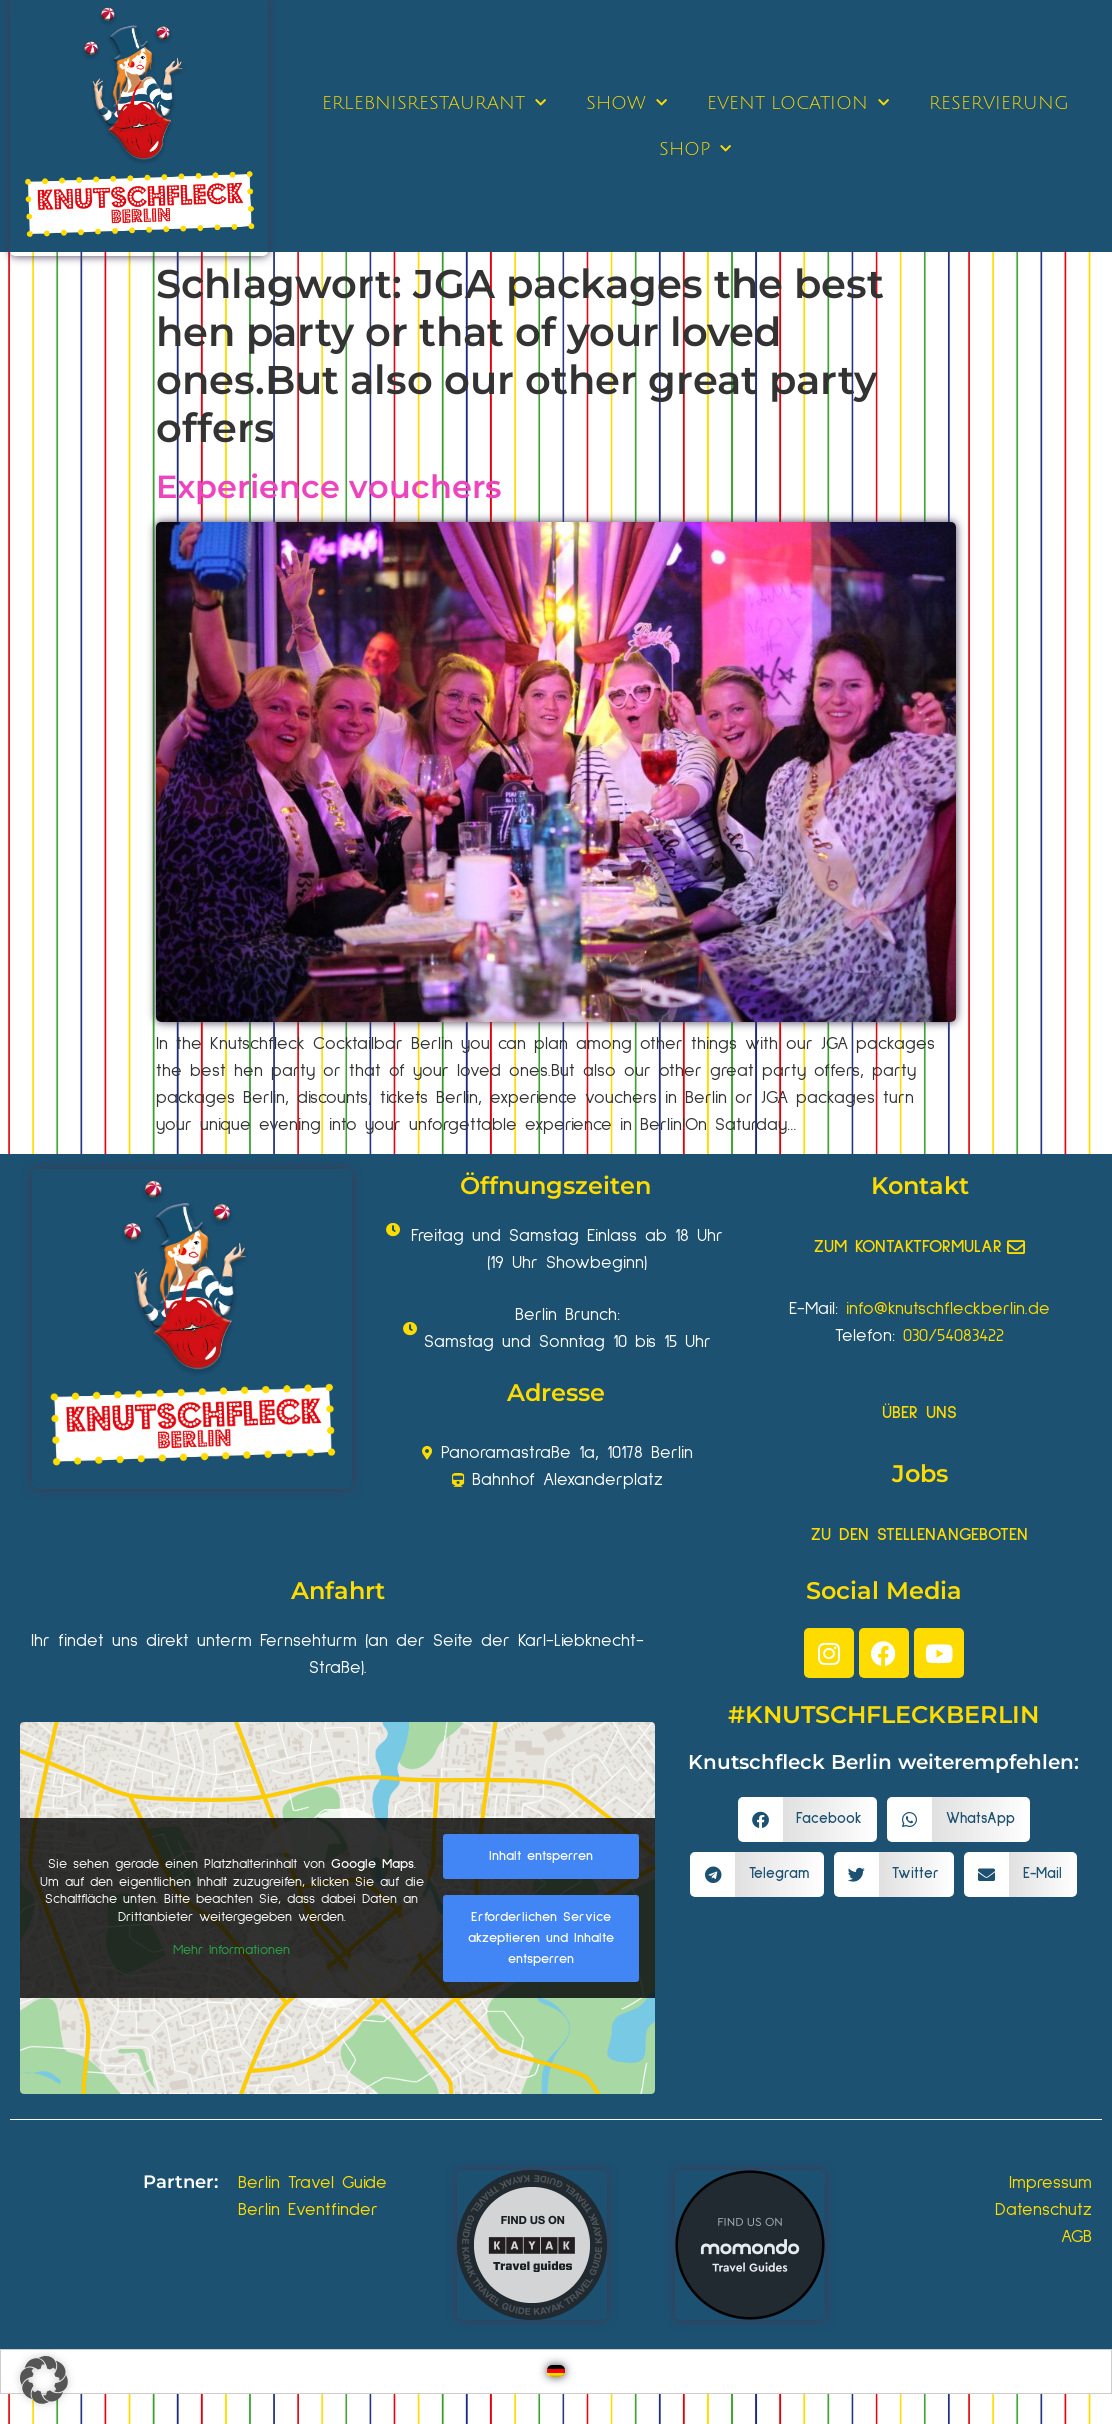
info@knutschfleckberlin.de (948, 1309)
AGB (1076, 2237)
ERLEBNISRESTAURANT (434, 103)
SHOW (626, 103)
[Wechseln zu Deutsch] (556, 2371)
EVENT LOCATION (798, 103)
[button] (808, 1819)
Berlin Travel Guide (312, 2183)
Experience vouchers (328, 486)
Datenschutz (1043, 2210)
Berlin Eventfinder (308, 2210)
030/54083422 (953, 1336)
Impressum (1050, 2183)
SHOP (695, 149)
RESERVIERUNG (999, 103)
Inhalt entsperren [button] (541, 1856)
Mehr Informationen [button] (231, 1950)
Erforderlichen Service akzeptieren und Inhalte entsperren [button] (541, 1938)
